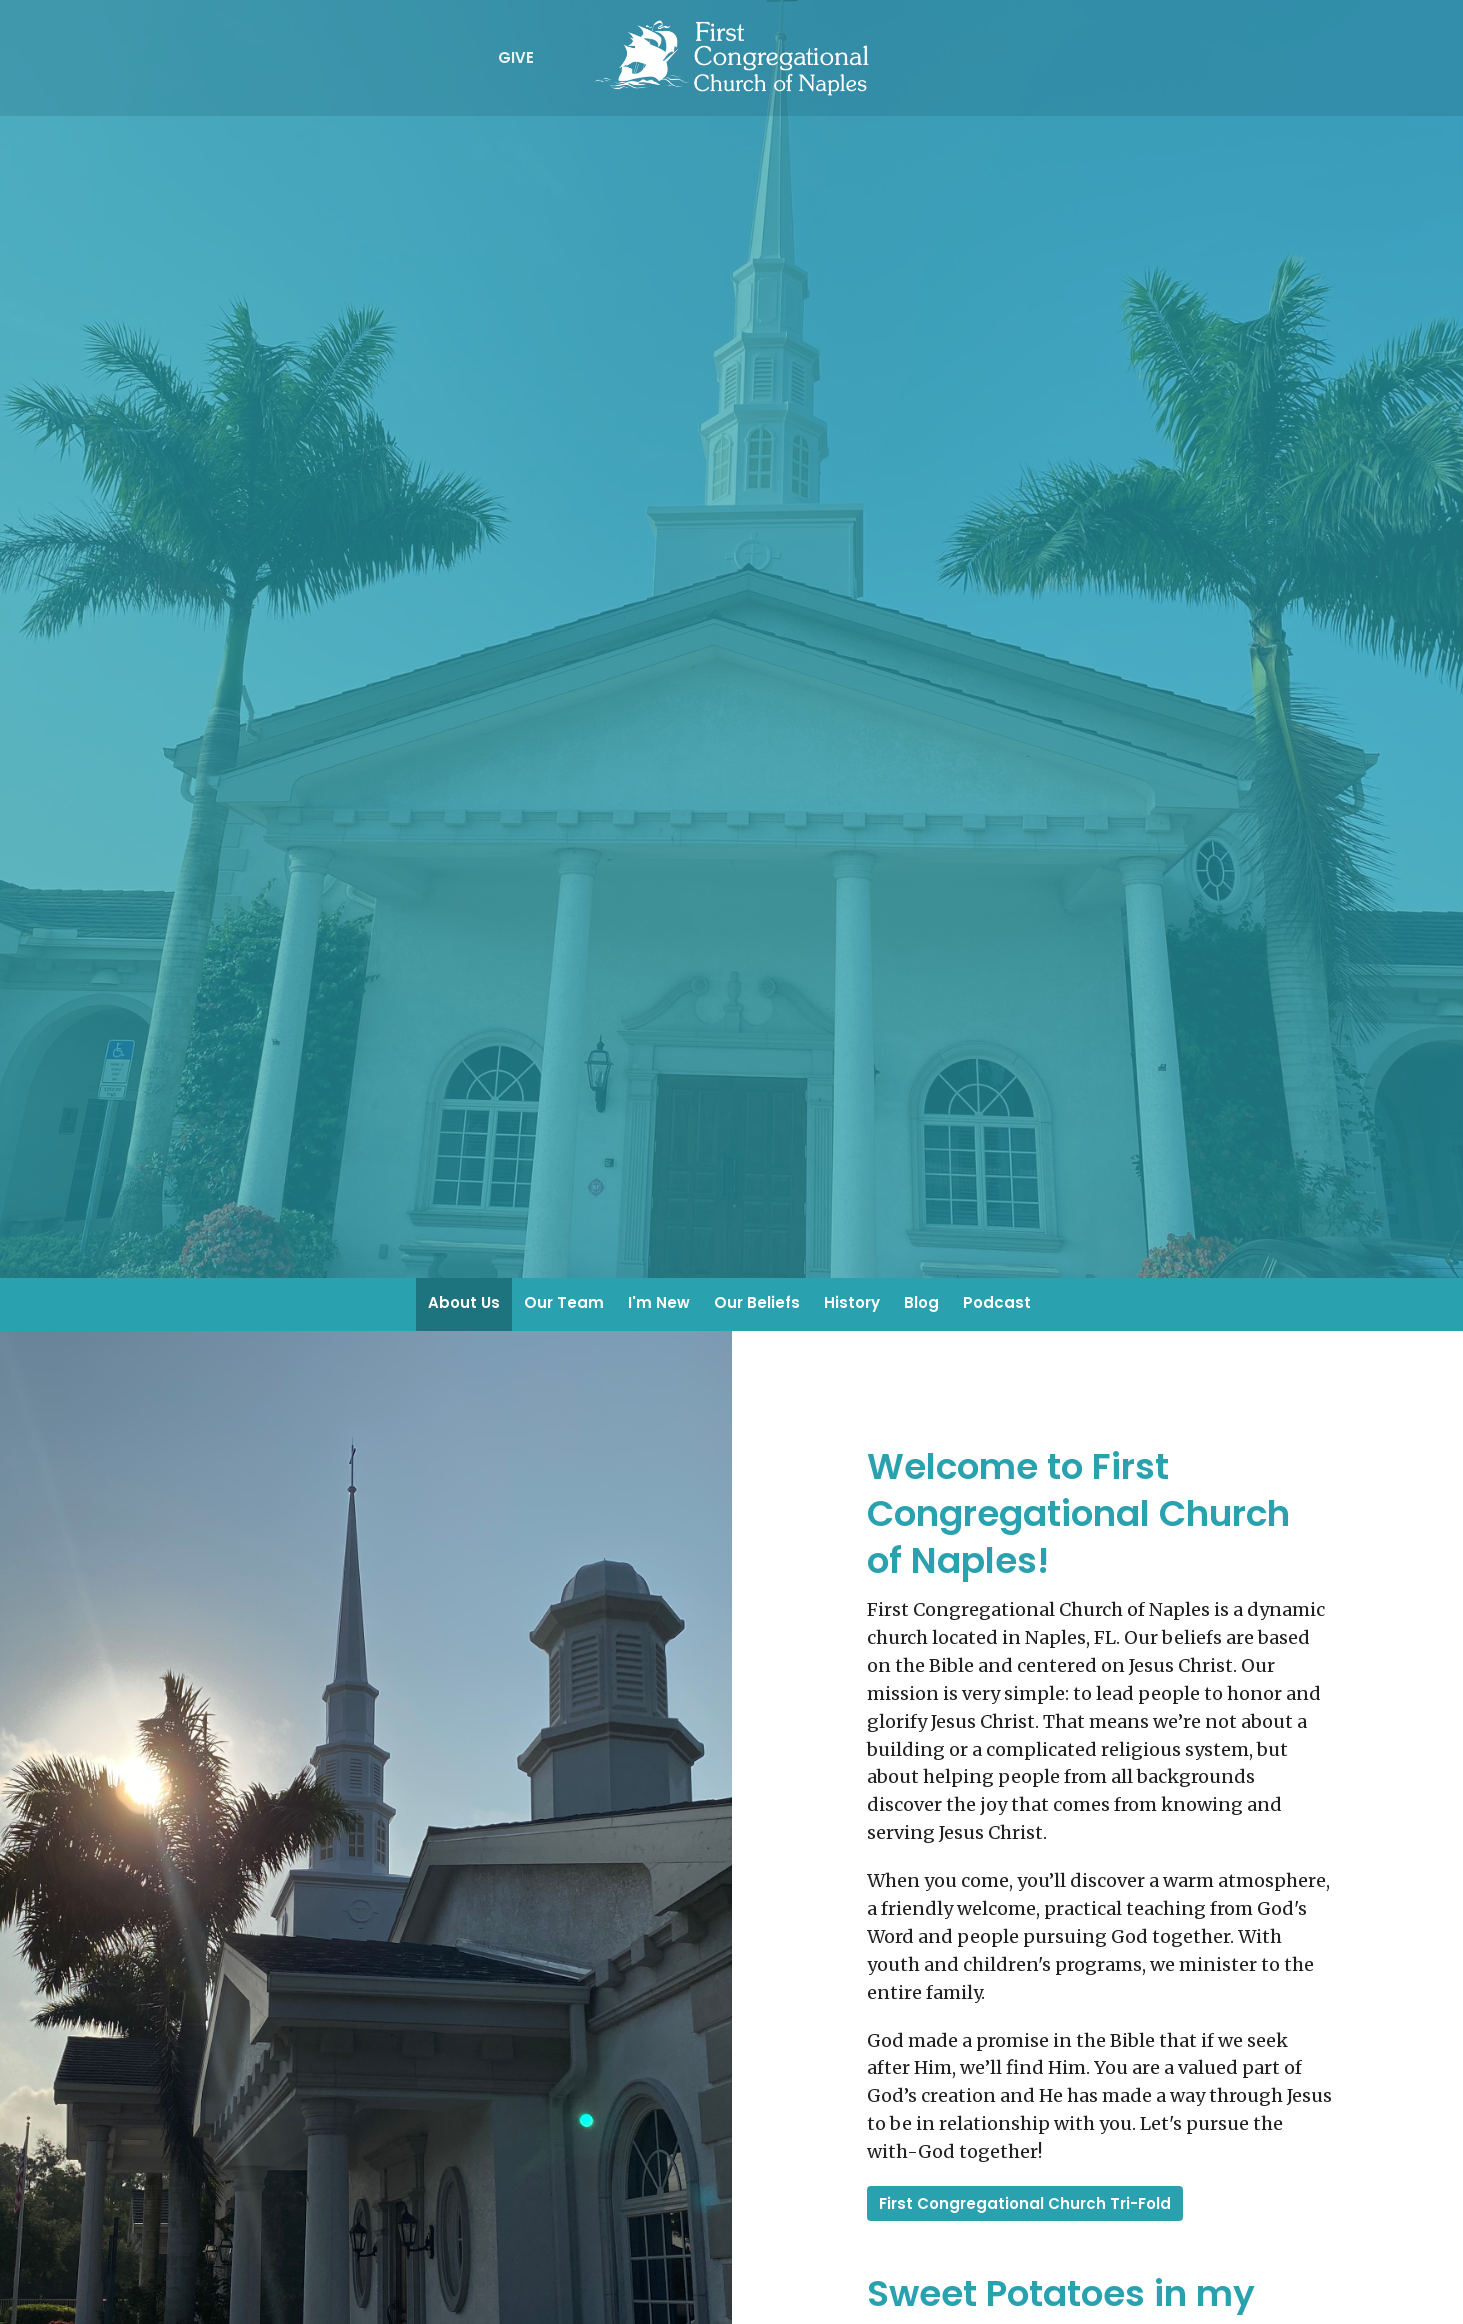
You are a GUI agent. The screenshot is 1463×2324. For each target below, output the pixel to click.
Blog (921, 1302)
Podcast (997, 1302)
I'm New (659, 1302)
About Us (464, 1302)
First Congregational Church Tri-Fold (1025, 2203)
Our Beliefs (757, 1302)
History (852, 1302)
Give (516, 57)
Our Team (564, 1302)
